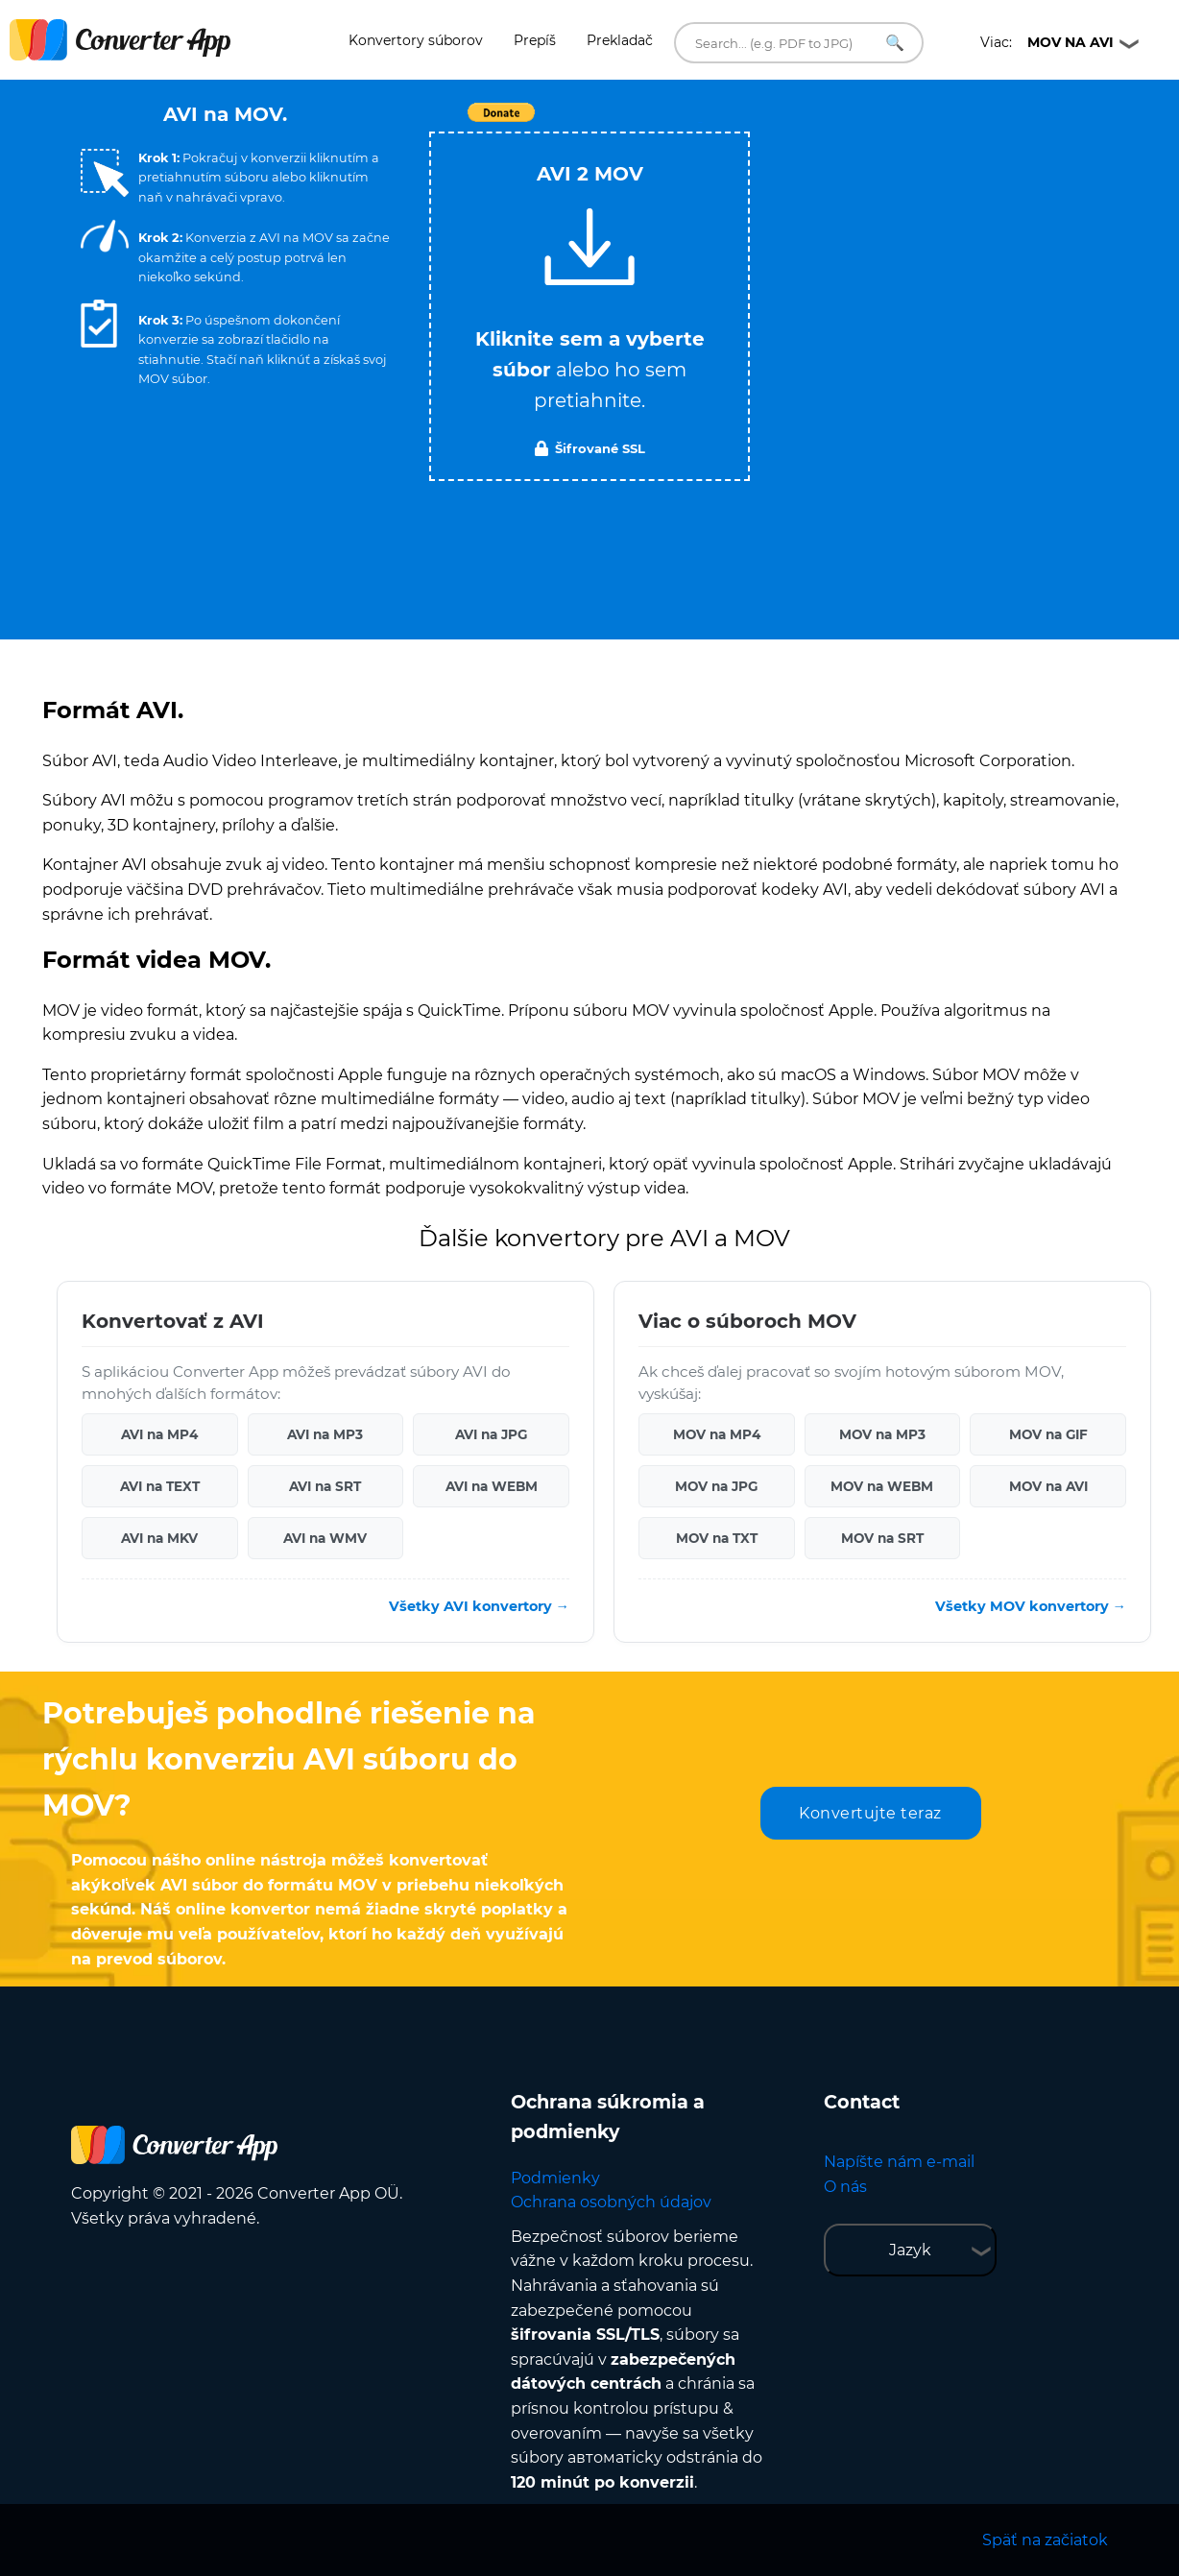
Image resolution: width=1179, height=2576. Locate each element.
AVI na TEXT (160, 1486)
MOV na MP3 (882, 1434)
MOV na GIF (1048, 1434)
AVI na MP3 (325, 1434)
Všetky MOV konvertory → (1030, 1606)
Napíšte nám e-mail (899, 2162)
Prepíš (535, 40)
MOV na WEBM (881, 1486)
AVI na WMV (325, 1538)
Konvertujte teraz (870, 1813)
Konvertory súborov (416, 40)
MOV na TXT (717, 1538)
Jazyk (910, 2250)
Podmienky (555, 2178)
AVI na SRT (325, 1486)
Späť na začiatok (1045, 2540)
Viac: (1047, 42)
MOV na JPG (716, 1486)
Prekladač (620, 40)
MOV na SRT (882, 1538)
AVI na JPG (491, 1434)
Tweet (700, 122)
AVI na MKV (159, 1538)
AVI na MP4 (159, 1434)
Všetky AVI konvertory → (479, 1606)
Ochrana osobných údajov (611, 2202)
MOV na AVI (1048, 1486)
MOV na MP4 (716, 1434)
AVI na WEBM (491, 1486)
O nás (845, 2187)
